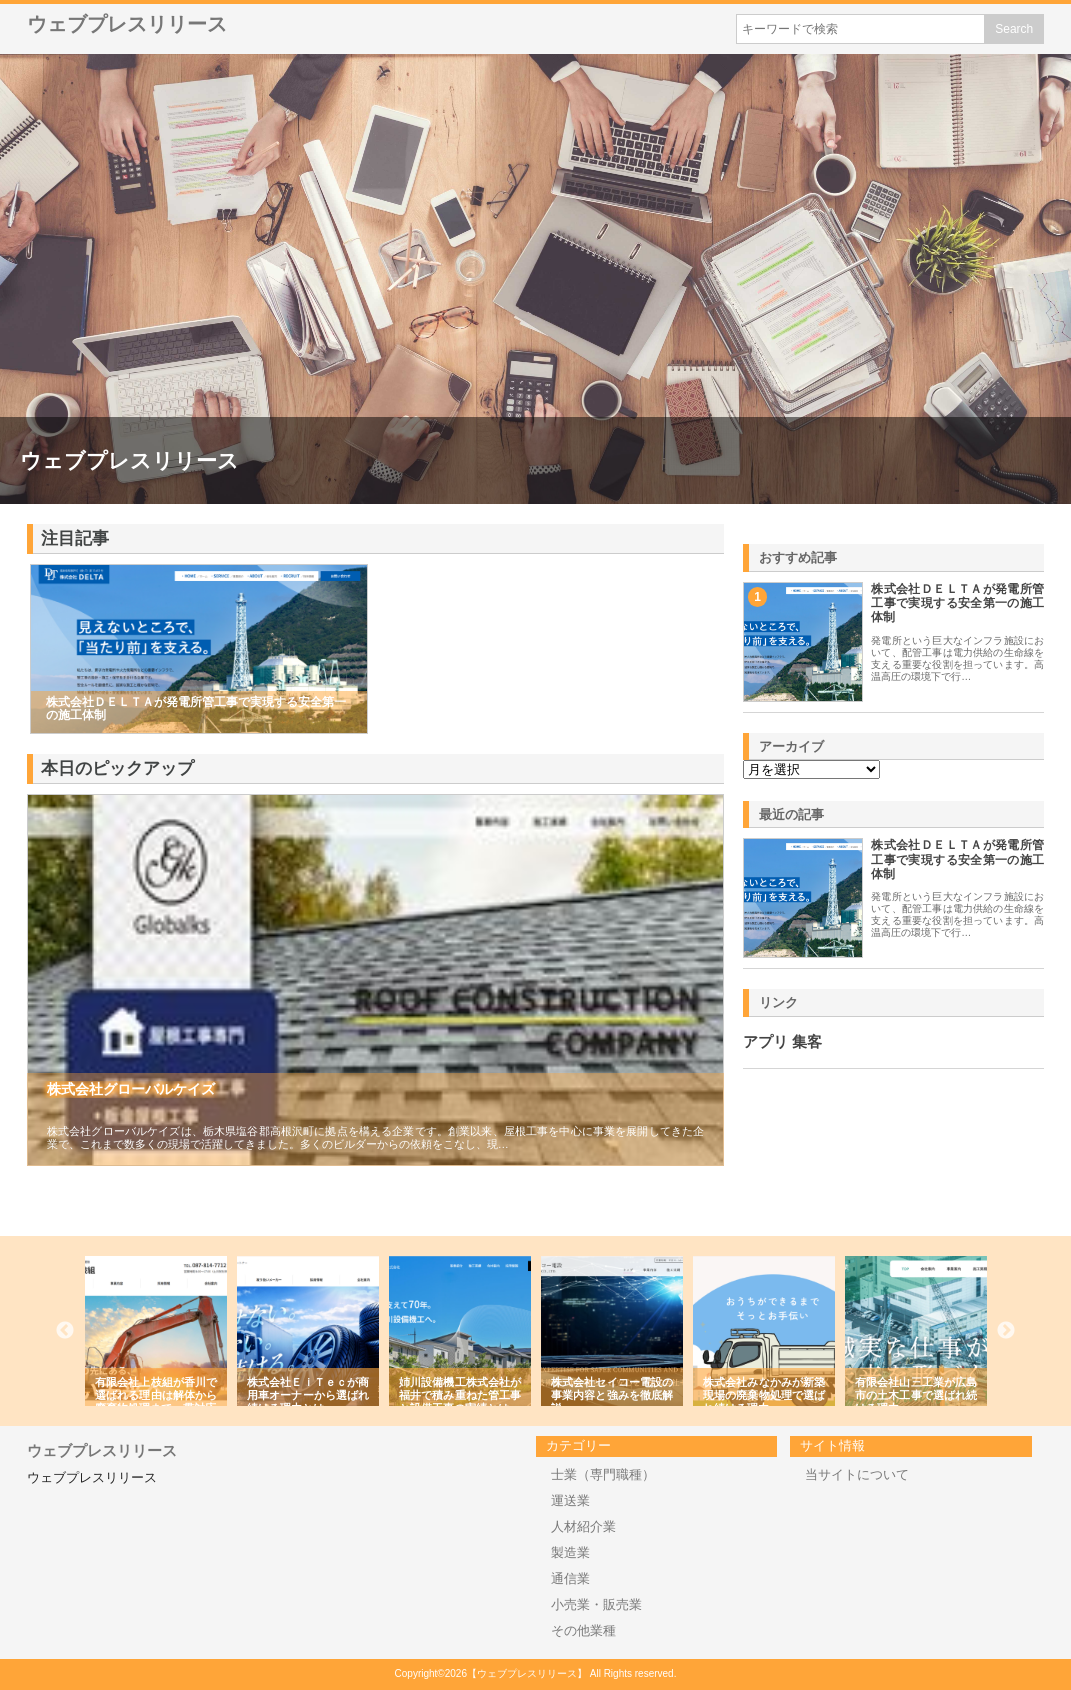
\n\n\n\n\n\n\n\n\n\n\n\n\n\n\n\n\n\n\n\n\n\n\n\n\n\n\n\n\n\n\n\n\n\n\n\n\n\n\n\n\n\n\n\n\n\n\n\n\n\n (811, 769)
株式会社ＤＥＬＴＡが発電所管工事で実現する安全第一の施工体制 (957, 603)
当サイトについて (857, 1474)
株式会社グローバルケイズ (131, 1089)
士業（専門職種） (603, 1474)
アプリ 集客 (782, 1042)
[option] (186, 1331)
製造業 (570, 1552)
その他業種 (583, 1630)
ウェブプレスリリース (127, 24)
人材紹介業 (583, 1526)
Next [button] (1006, 1331)
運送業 (570, 1500)
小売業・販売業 (596, 1604)
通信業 (570, 1578)
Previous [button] (65, 1331)
